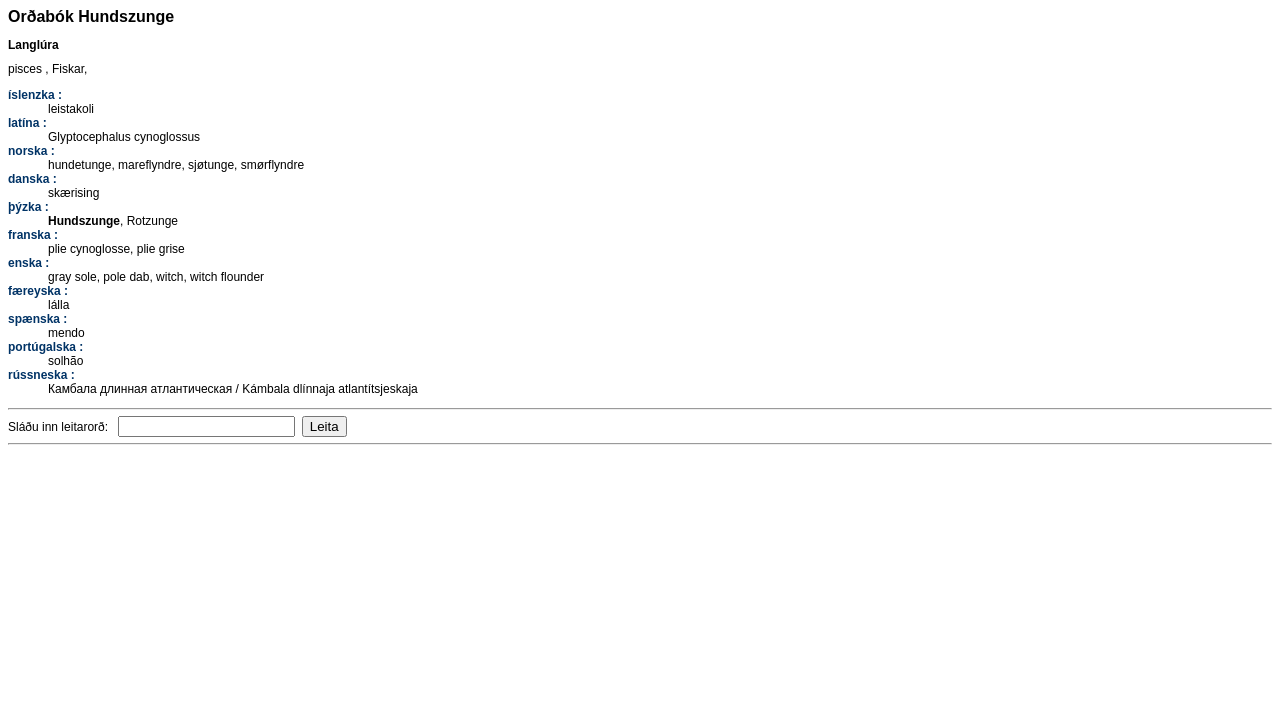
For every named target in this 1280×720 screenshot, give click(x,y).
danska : (32, 179)
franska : (33, 235)
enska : (28, 263)
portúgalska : (45, 347)
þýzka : (28, 207)
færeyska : (38, 291)
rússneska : (41, 375)
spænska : (37, 319)
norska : (31, 151)
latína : (27, 123)
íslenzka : (35, 95)
